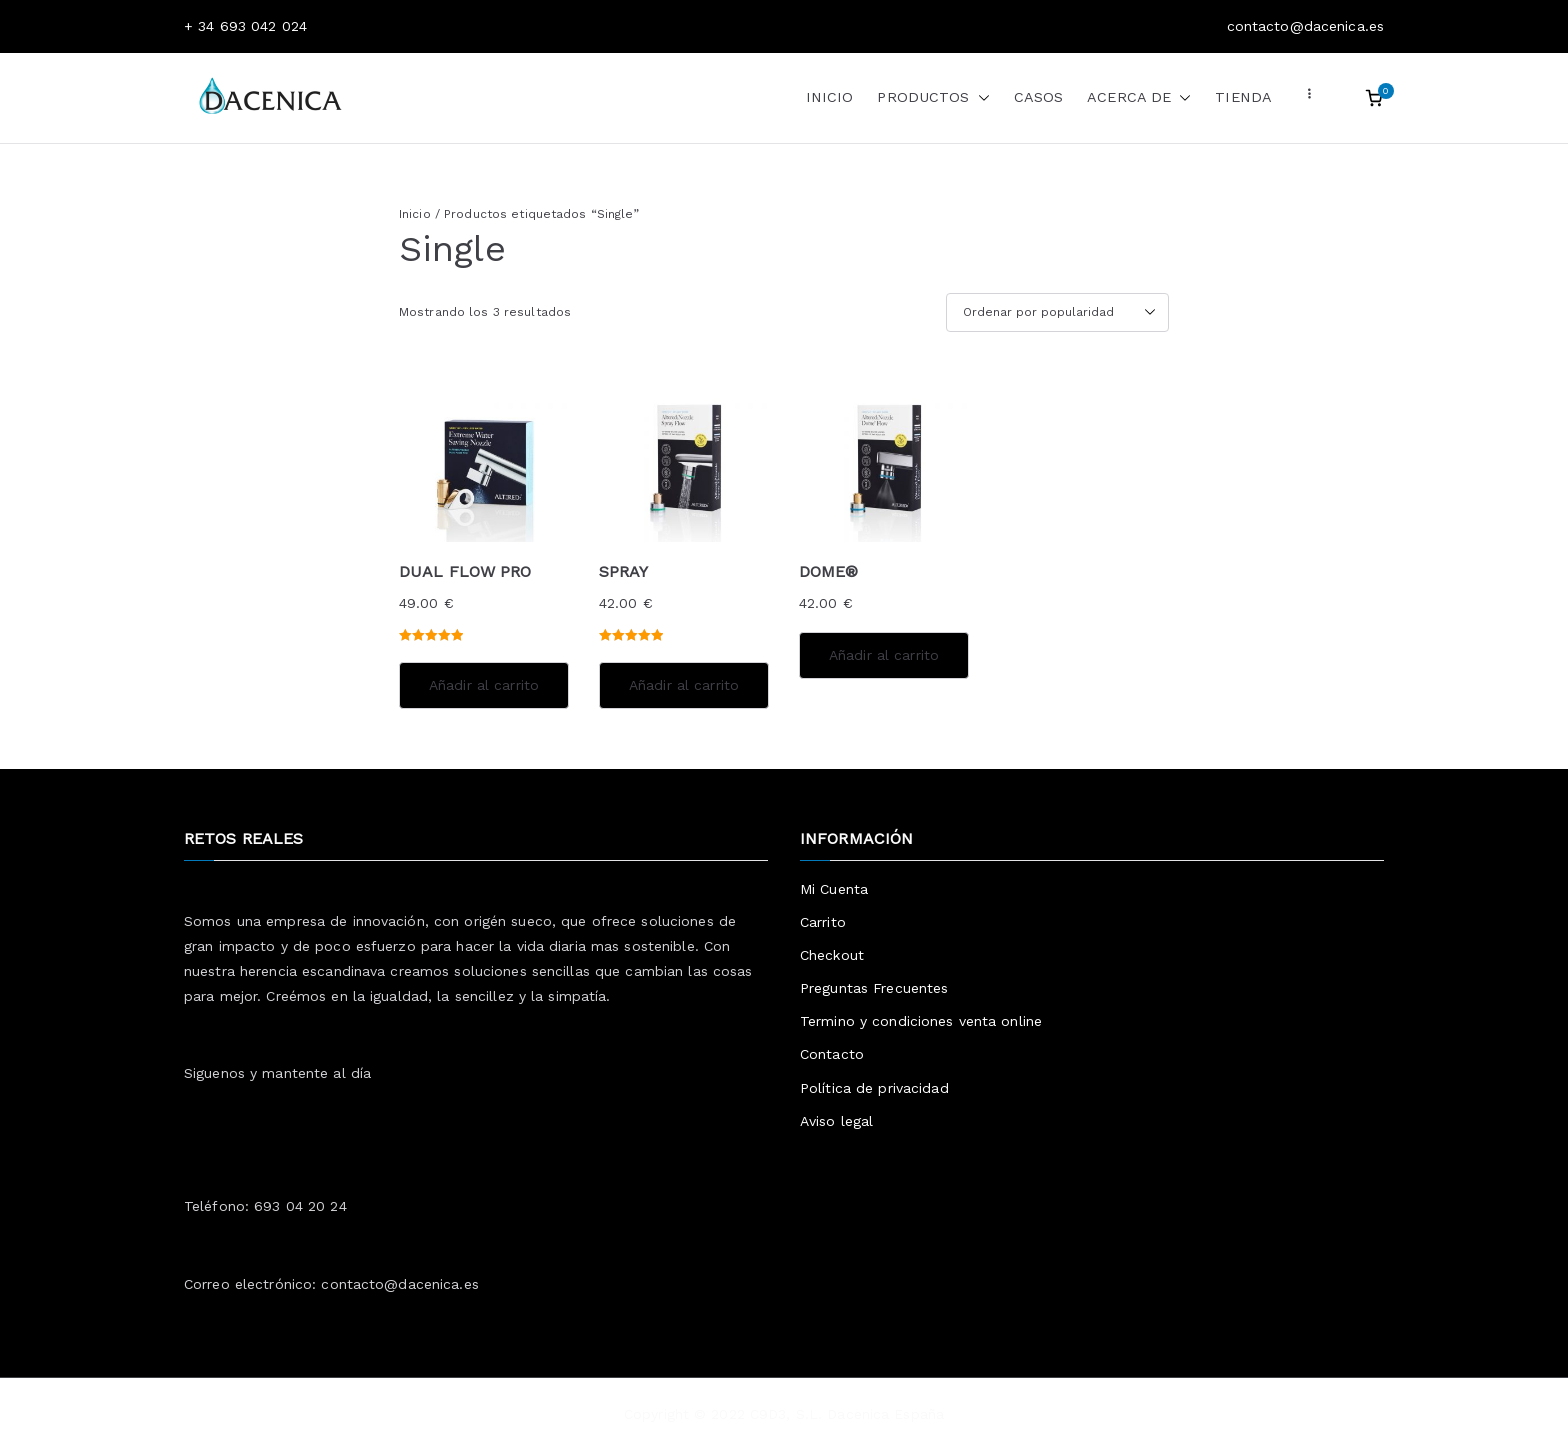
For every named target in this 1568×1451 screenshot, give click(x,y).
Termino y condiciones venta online (921, 1021)
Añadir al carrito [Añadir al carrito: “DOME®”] (884, 655)
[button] (980, 98)
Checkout (832, 955)
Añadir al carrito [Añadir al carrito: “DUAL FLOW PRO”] (484, 685)
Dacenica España (885, 1414)
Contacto (832, 1054)
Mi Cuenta (834, 889)
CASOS (1039, 97)
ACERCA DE (1139, 98)
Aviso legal (836, 1121)
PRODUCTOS (933, 98)
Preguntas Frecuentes (874, 988)
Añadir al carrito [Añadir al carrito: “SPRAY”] (684, 685)
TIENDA (1243, 97)
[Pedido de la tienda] (1057, 313)
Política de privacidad (874, 1088)
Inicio (415, 214)
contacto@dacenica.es (399, 1284)
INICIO (830, 97)
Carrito (823, 922)
